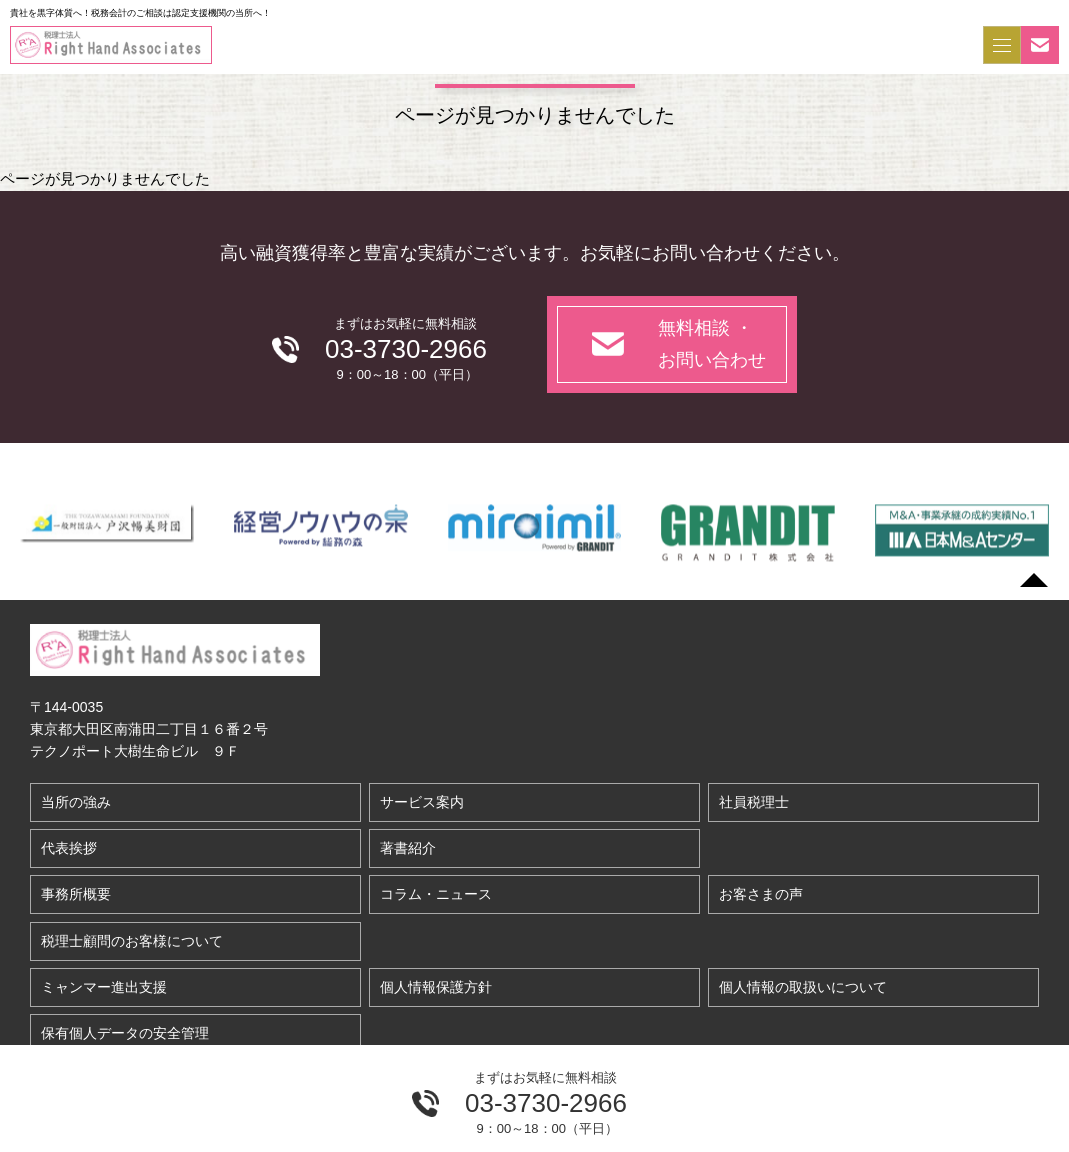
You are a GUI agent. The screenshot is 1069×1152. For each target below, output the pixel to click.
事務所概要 (76, 894)
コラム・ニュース (436, 894)
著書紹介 (408, 848)
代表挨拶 (69, 848)
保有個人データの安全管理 (125, 1033)
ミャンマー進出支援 (104, 987)
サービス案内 (422, 802)
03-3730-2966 (546, 1103)
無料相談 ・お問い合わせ (712, 345)
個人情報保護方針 (436, 987)
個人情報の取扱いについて (803, 987)
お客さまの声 (761, 894)
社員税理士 (754, 802)
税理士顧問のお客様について (132, 941)
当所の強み (76, 802)
